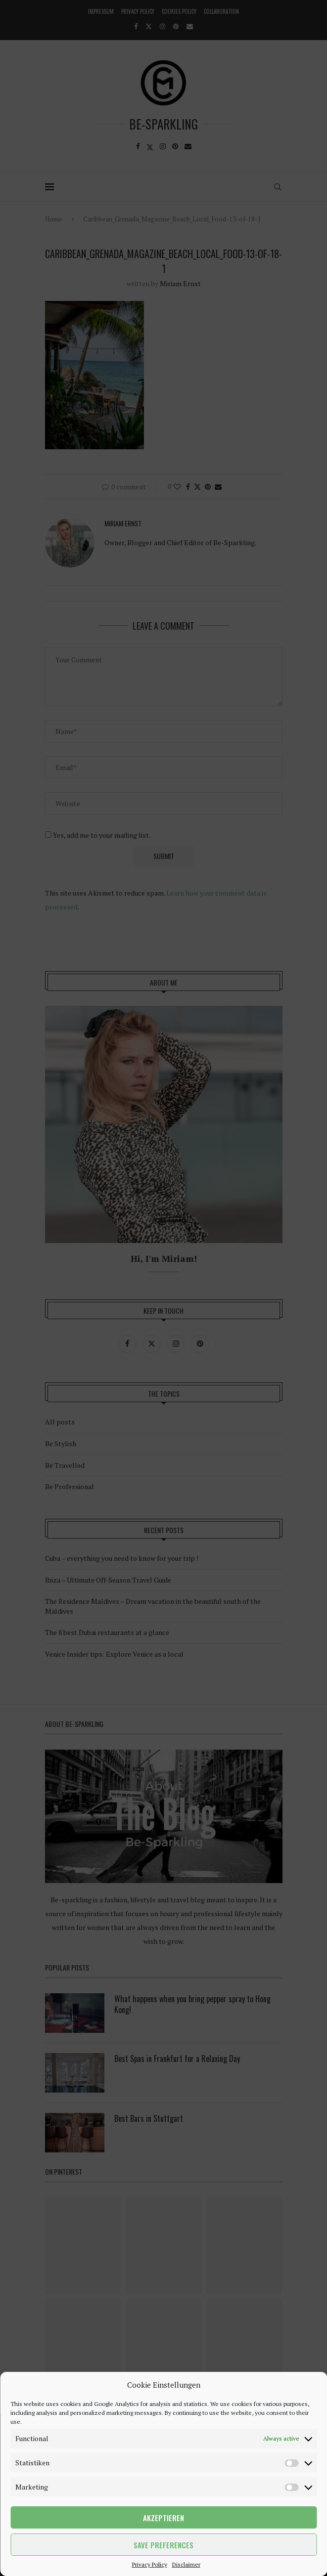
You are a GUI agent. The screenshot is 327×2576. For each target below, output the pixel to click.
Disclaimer (186, 2564)
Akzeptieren (163, 2517)
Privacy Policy (149, 2564)
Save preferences (163, 2544)
